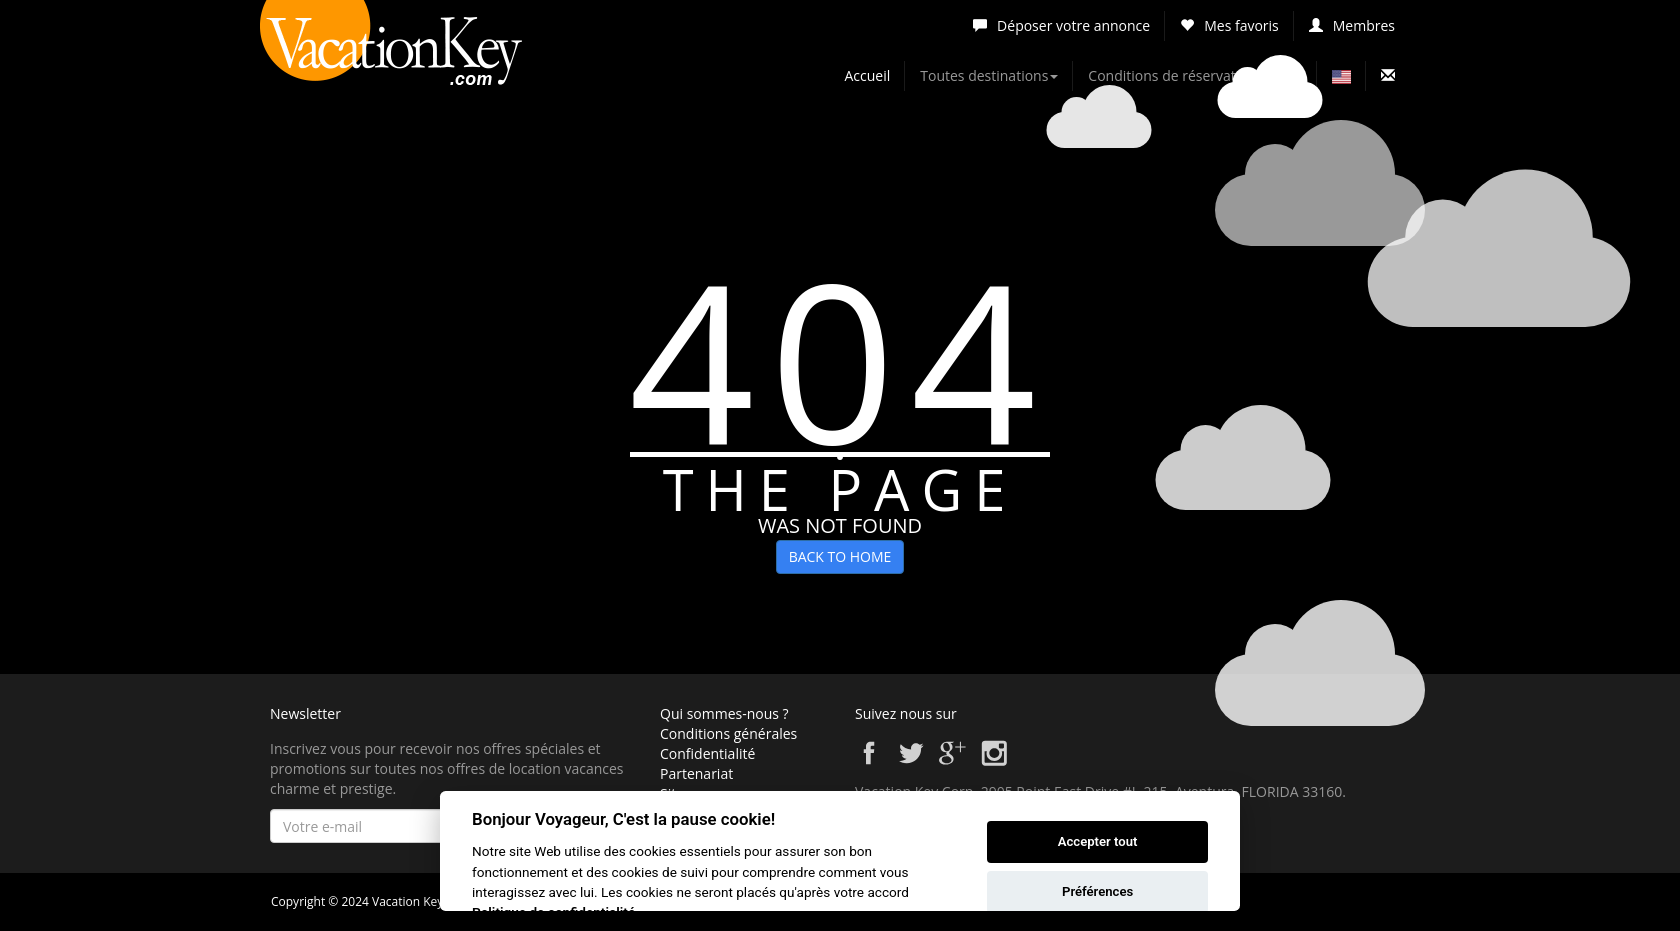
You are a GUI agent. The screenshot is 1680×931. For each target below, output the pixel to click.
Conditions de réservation (1172, 75)
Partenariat (696, 773)
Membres (1352, 25)
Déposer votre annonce (1061, 25)
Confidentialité (707, 753)
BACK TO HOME (840, 556)
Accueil (868, 75)
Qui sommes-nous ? (724, 713)
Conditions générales (728, 733)
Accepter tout (1098, 841)
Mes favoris (1229, 25)
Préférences (1097, 891)
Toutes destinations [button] (989, 75)
